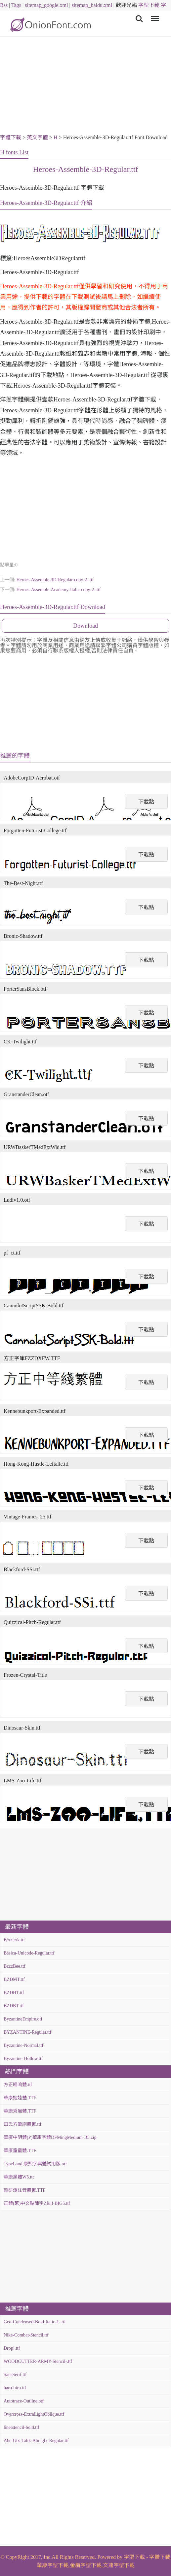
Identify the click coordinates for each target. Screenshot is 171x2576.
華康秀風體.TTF (20, 2111)
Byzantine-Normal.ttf (23, 2045)
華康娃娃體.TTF (20, 2097)
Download (85, 625)
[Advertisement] (85, 86)
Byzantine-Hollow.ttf (23, 2058)
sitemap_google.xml (46, 5)
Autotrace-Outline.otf (24, 2401)
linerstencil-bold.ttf (21, 2427)
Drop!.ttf (12, 2348)
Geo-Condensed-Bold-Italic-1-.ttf (35, 2321)
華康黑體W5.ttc (19, 2177)
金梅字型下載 (86, 2565)
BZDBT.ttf (14, 2005)
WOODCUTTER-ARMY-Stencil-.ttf (38, 2361)
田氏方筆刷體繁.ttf (22, 2124)
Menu (154, 15)
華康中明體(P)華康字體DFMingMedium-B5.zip (50, 2137)
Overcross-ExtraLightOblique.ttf (34, 2414)
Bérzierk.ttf (14, 1939)
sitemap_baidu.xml (92, 5)
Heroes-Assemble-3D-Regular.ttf (85, 169)
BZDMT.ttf (14, 1979)
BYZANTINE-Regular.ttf (27, 2032)
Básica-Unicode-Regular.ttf (29, 1953)
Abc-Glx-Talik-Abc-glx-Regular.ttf (36, 2440)
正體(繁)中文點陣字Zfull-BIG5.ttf (37, 2203)
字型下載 (148, 5)
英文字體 (37, 137)
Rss (4, 5)
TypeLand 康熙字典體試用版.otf (35, 2163)
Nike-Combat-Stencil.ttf (26, 2335)
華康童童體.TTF (20, 2150)
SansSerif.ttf (15, 2374)
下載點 (146, 802)
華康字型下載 (52, 2565)
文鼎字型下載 (119, 2565)
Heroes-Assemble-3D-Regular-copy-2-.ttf (55, 579)
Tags (16, 5)
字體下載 (10, 137)
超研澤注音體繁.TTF (24, 2190)
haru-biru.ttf (15, 2387)
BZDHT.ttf (14, 1992)
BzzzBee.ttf (14, 1966)
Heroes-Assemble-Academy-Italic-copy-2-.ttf (58, 589)
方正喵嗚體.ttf (18, 2084)
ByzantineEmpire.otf (23, 2019)
